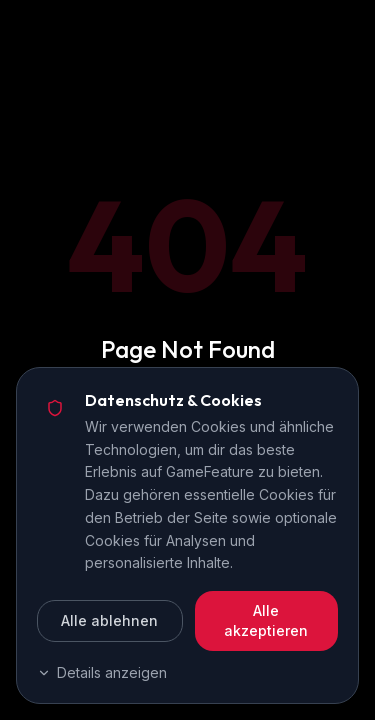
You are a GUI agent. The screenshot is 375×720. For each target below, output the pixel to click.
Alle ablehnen (109, 620)
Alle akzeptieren (266, 620)
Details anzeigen (102, 672)
